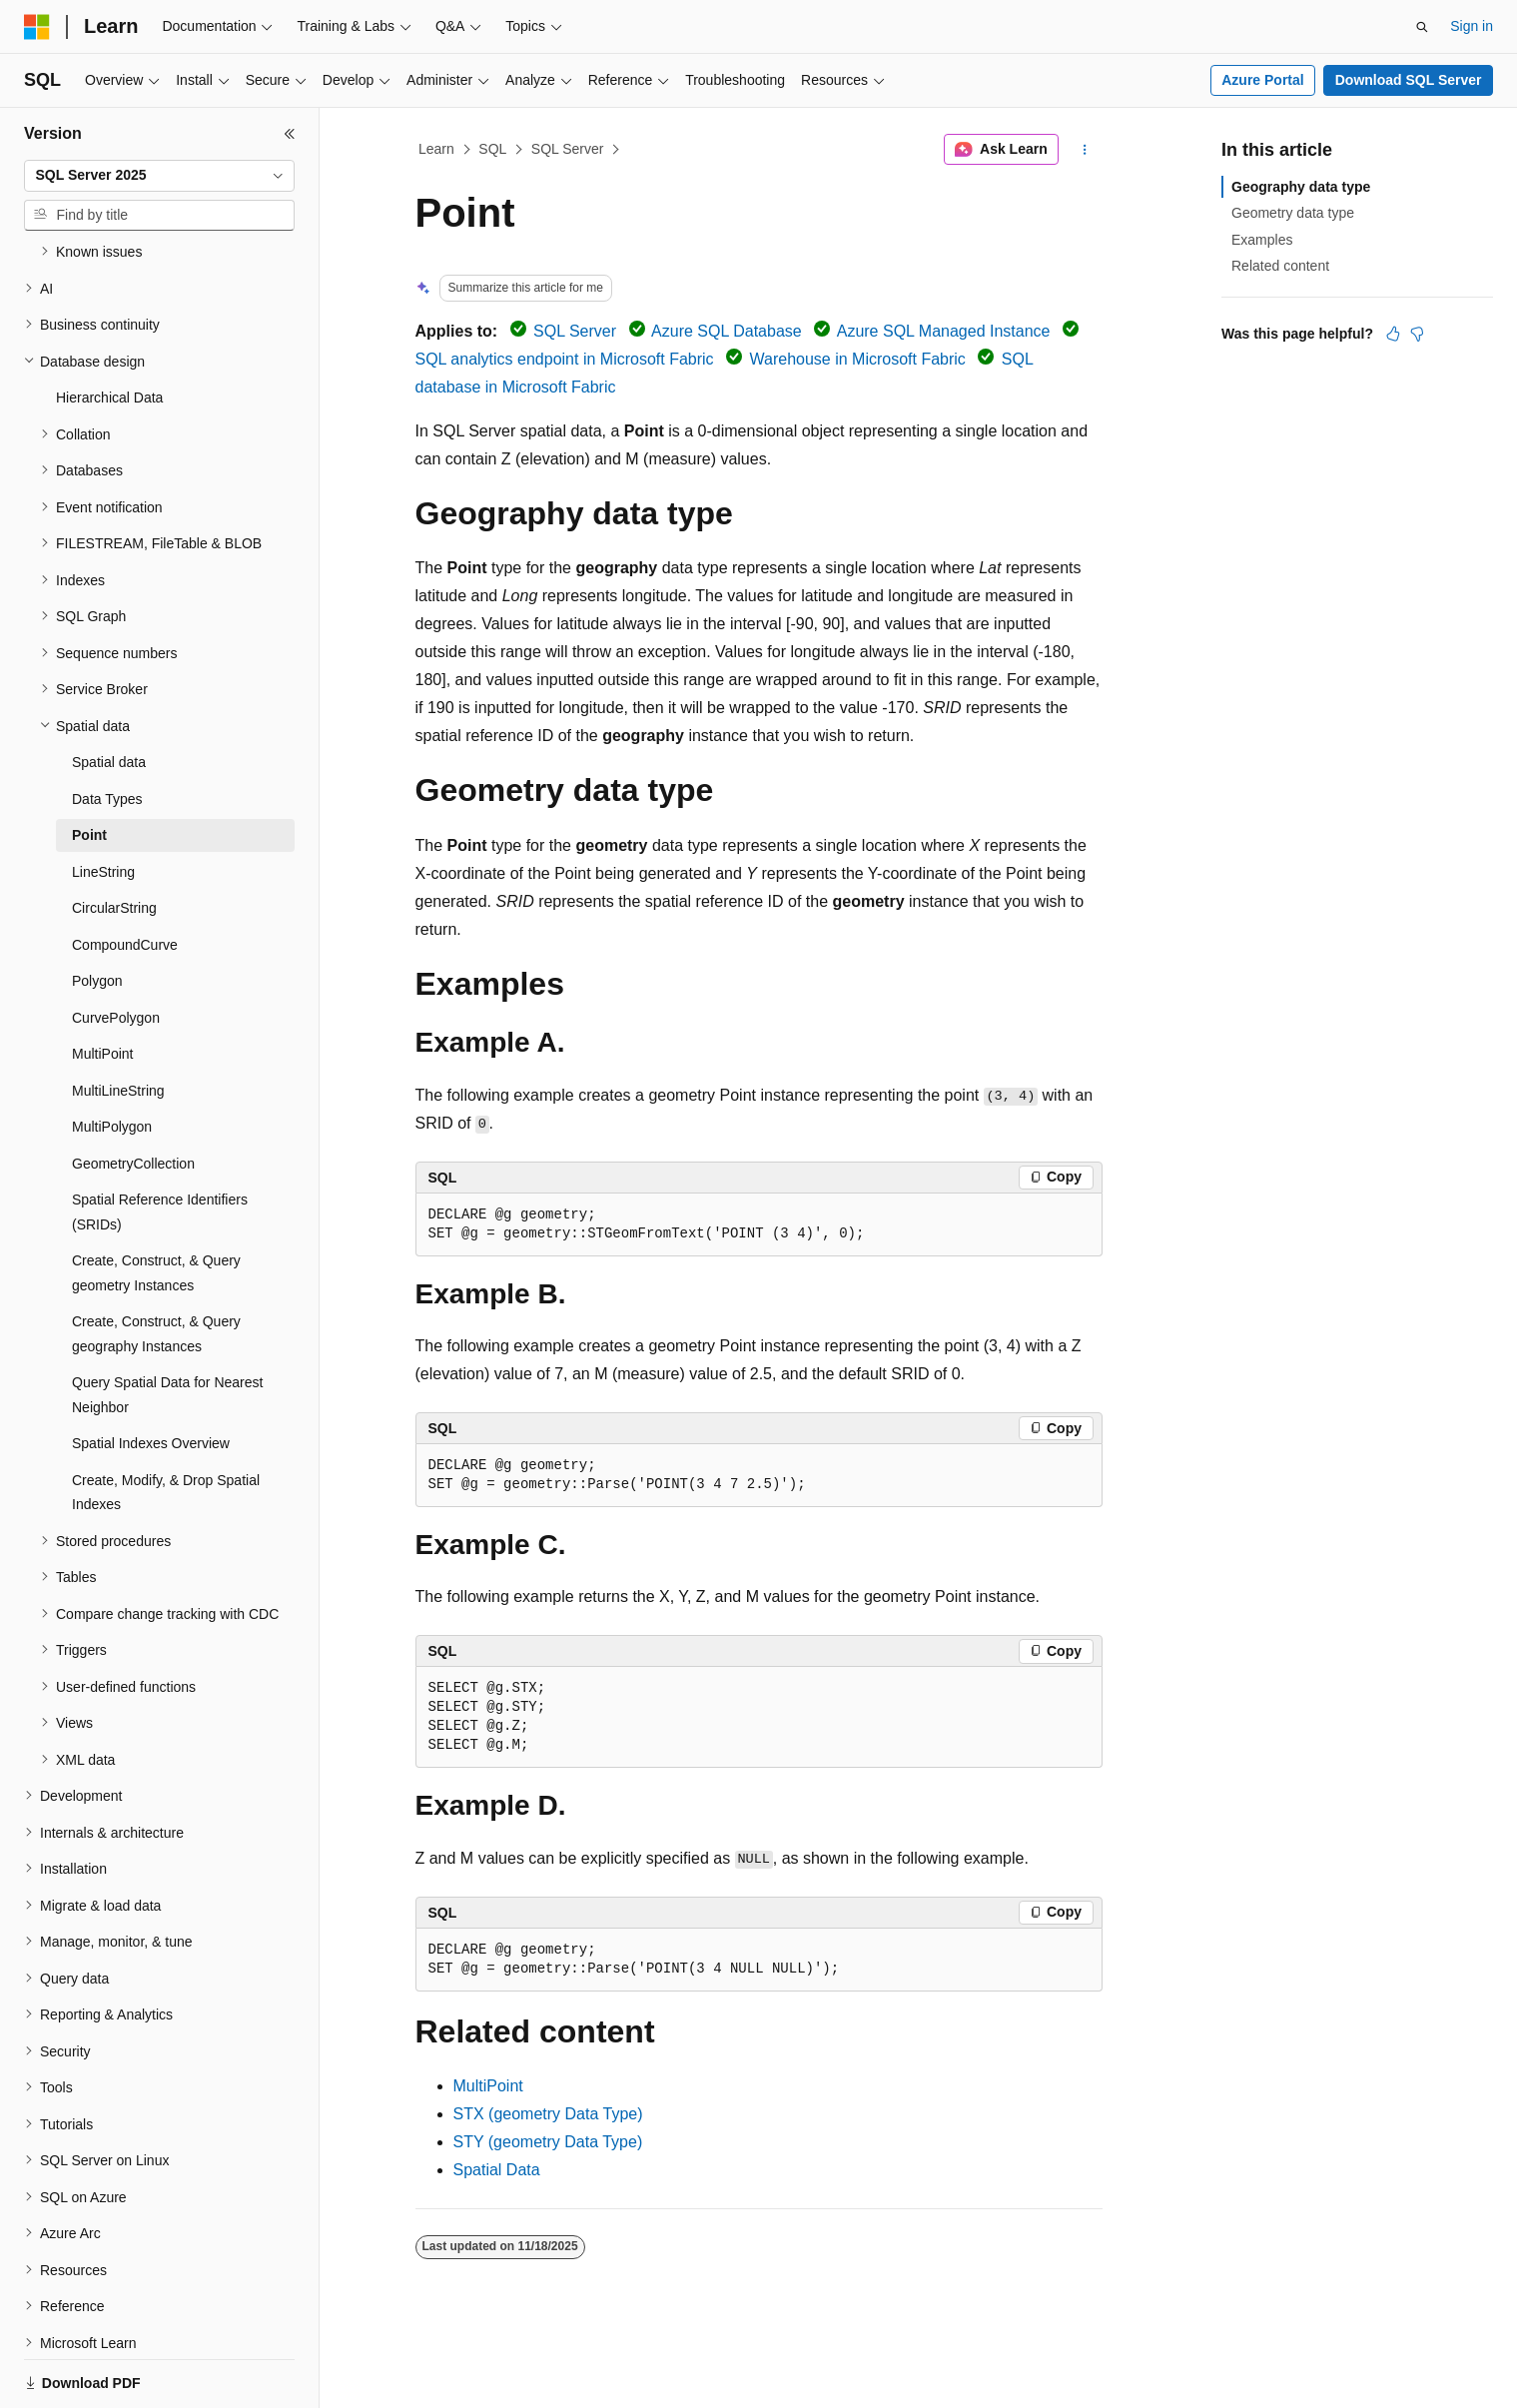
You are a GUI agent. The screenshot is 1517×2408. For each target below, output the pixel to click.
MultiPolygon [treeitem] (112, 1058)
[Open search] (1422, 27)
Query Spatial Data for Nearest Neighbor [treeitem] (167, 1325)
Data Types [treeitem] (107, 730)
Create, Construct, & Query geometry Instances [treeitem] (156, 1204)
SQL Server (567, 149)
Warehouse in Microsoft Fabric (858, 359)
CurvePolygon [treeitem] (116, 949)
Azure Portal (1262, 80)
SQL (492, 149)
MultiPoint (488, 2085)
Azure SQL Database (726, 331)
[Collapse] (290, 134)
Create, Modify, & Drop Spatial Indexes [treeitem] (166, 1423)
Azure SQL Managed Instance (944, 331)
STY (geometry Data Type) (548, 2141)
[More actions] (1084, 150)
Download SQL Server (1408, 80)
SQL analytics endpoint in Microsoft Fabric (564, 359)
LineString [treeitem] (103, 803)
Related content (1280, 266)
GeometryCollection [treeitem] (133, 1095)
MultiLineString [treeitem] (118, 1022)
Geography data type (1300, 187)
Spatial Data (496, 2169)
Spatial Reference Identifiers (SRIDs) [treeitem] (160, 1143)
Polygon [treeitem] (97, 912)
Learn (436, 149)
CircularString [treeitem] (114, 839)
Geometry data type (1292, 213)
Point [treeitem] (89, 766)
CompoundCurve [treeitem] (125, 876)
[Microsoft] (37, 27)
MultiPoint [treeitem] (102, 985)
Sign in (1471, 26)
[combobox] (159, 176)
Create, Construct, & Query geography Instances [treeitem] (156, 1264)
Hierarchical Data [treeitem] (109, 329)
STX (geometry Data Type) (548, 2113)
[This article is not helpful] (1417, 334)
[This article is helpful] (1393, 334)
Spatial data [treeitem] (109, 693)
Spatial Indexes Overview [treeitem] (151, 1374)
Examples (1261, 240)
